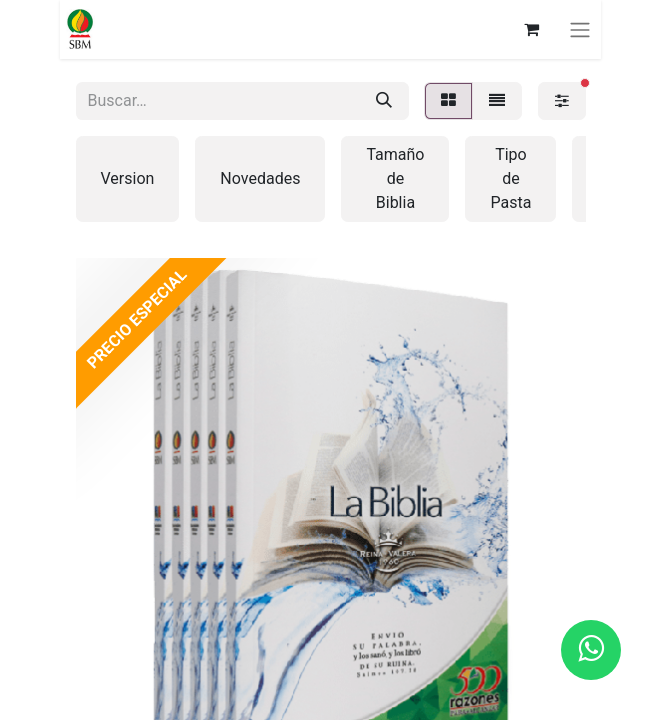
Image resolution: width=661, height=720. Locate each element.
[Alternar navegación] (580, 29)
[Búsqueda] (384, 101)
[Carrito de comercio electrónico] (531, 29)
